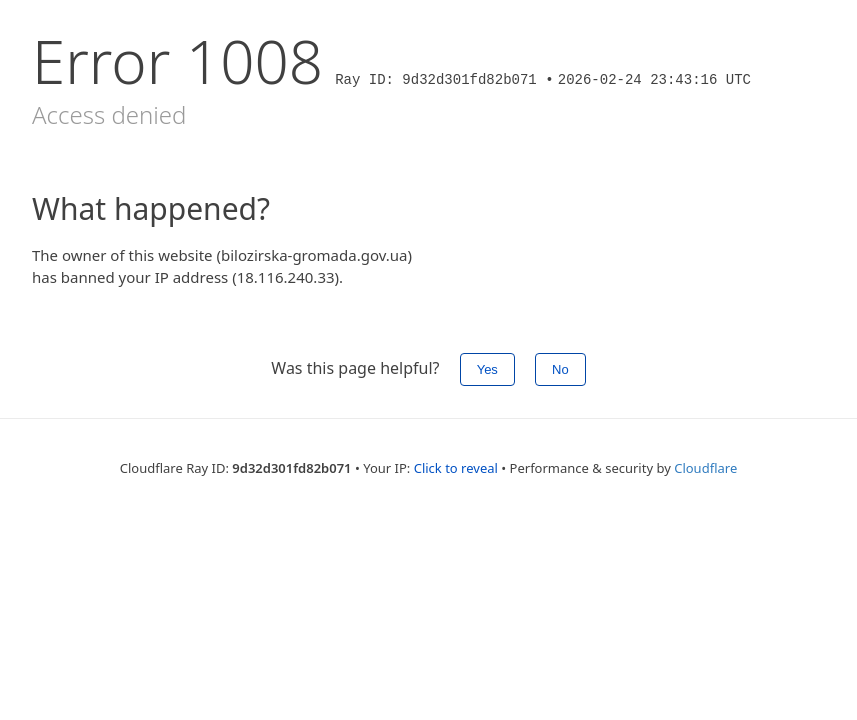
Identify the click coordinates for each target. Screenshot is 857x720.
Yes (487, 369)
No (560, 369)
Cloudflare (705, 468)
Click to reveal (456, 468)
